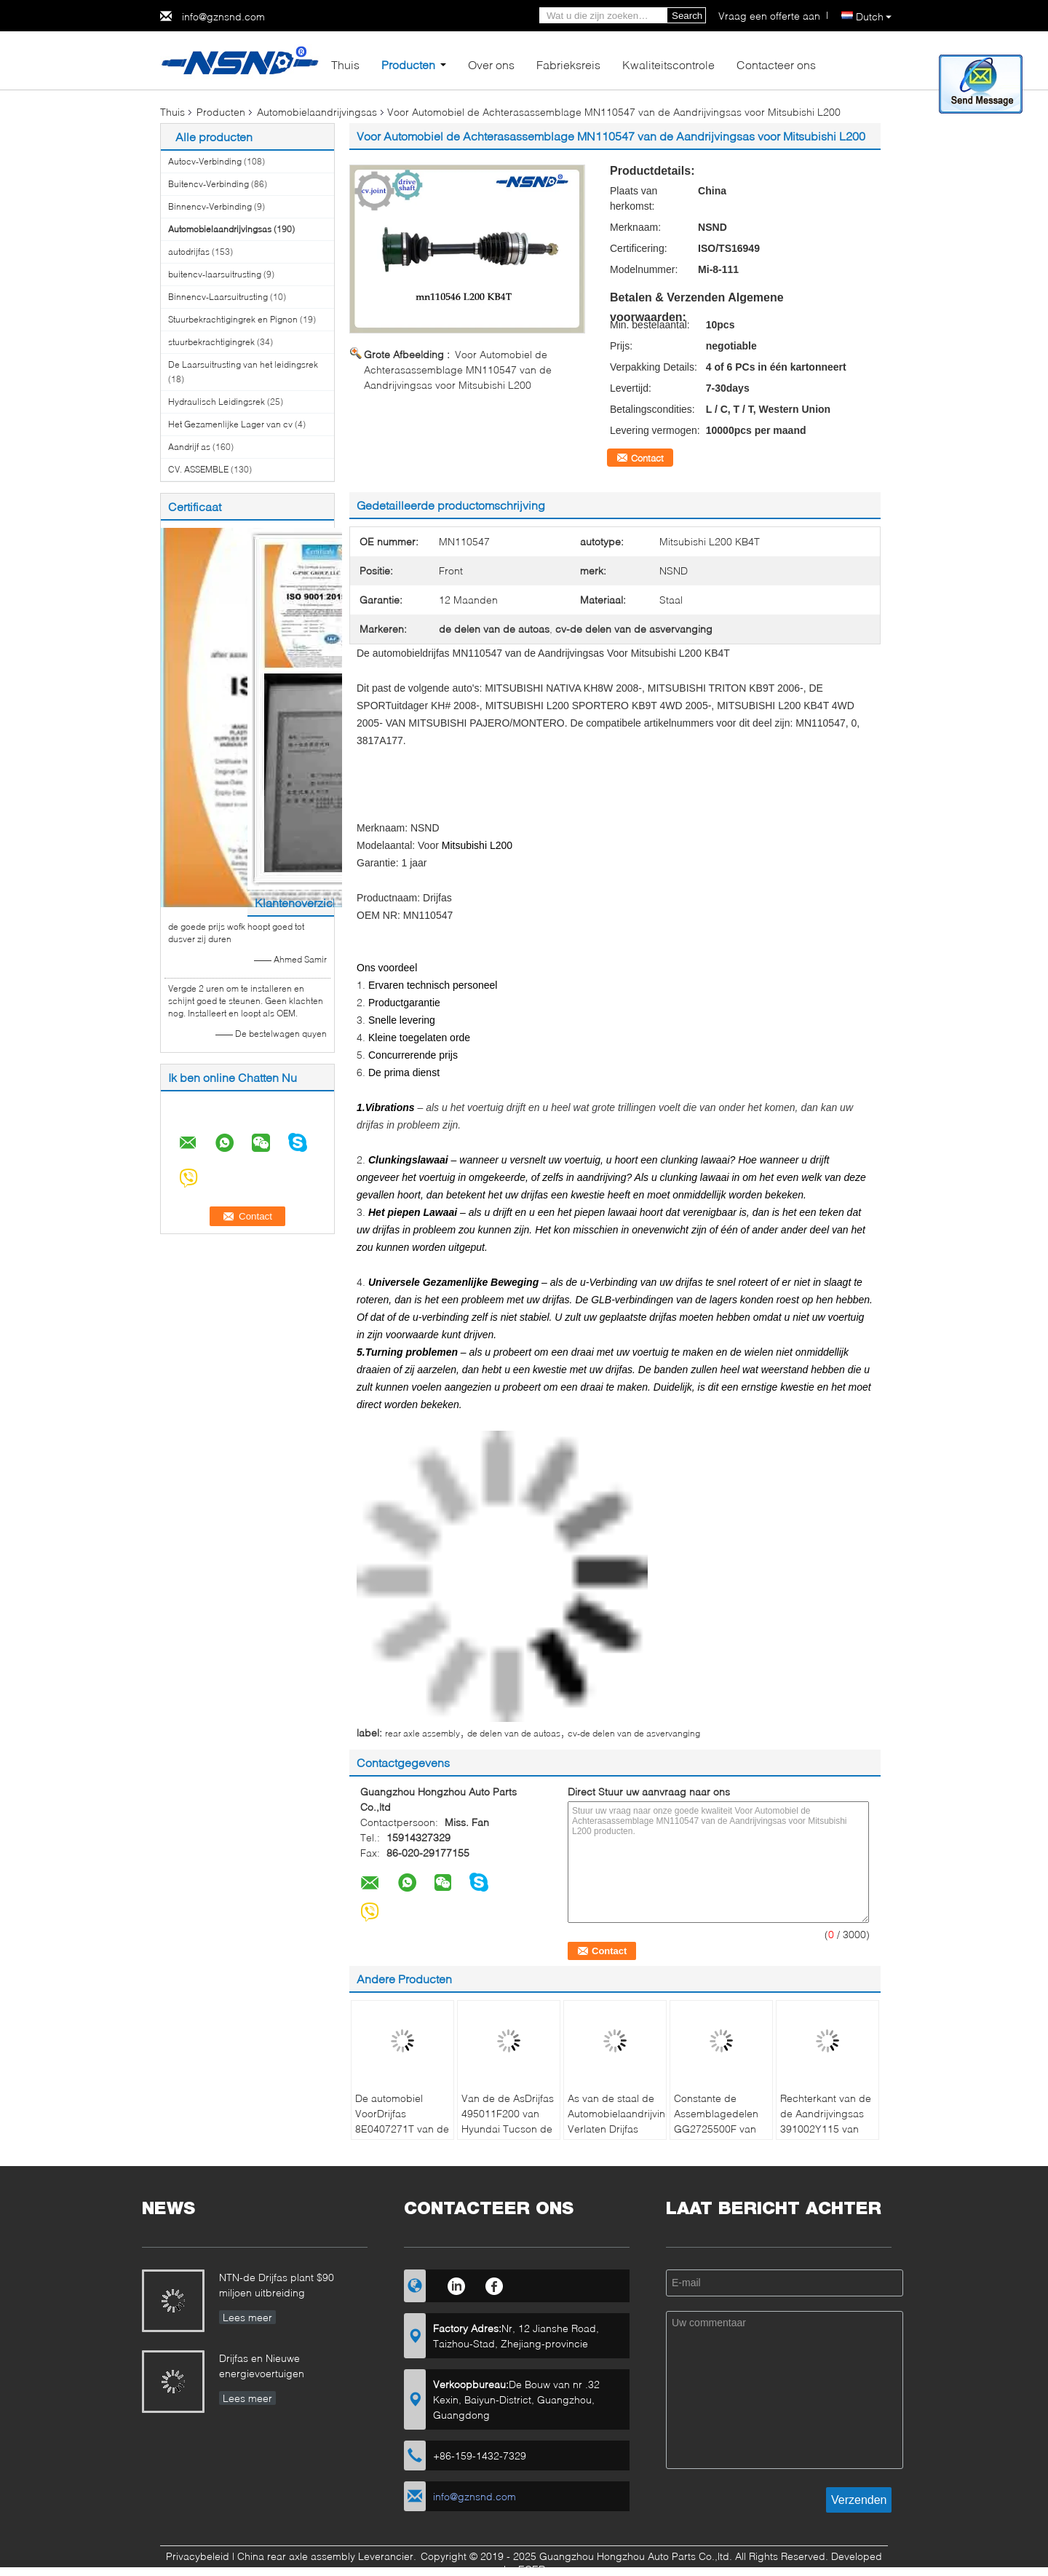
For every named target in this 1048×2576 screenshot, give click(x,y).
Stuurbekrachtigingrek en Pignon (233, 319)
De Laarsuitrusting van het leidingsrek (243, 364)
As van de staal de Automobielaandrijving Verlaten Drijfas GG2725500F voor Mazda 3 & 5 (617, 2128)
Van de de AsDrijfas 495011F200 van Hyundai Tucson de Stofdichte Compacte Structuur (508, 2128)
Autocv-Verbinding (205, 161)
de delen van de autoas (513, 1733)
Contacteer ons (776, 64)
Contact (647, 458)
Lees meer (247, 2317)
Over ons (491, 64)
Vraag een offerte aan (769, 15)
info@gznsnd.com (223, 16)
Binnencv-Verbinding (210, 206)
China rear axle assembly (296, 2556)
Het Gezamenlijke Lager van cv (230, 424)
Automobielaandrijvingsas (317, 112)
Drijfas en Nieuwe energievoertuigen (261, 2365)
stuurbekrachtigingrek (211, 341)
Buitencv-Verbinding (208, 183)
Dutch (874, 16)
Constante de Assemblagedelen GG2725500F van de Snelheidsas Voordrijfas (716, 2128)
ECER (531, 2569)
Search (687, 15)
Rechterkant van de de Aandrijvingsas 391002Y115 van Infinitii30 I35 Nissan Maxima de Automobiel (826, 2136)
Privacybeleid (197, 2556)
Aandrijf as (189, 446)
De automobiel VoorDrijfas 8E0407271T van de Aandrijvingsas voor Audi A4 (402, 2128)
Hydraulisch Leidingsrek (216, 401)
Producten (408, 64)
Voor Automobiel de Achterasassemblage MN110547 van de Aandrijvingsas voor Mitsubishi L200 (458, 369)
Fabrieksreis (568, 64)
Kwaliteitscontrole (668, 64)
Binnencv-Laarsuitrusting (218, 296)
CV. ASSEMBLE (198, 469)
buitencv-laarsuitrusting (214, 274)
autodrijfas (189, 251)
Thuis (345, 64)
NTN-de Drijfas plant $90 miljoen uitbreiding (276, 2285)
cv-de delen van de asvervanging (634, 1733)
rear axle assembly (422, 1733)
